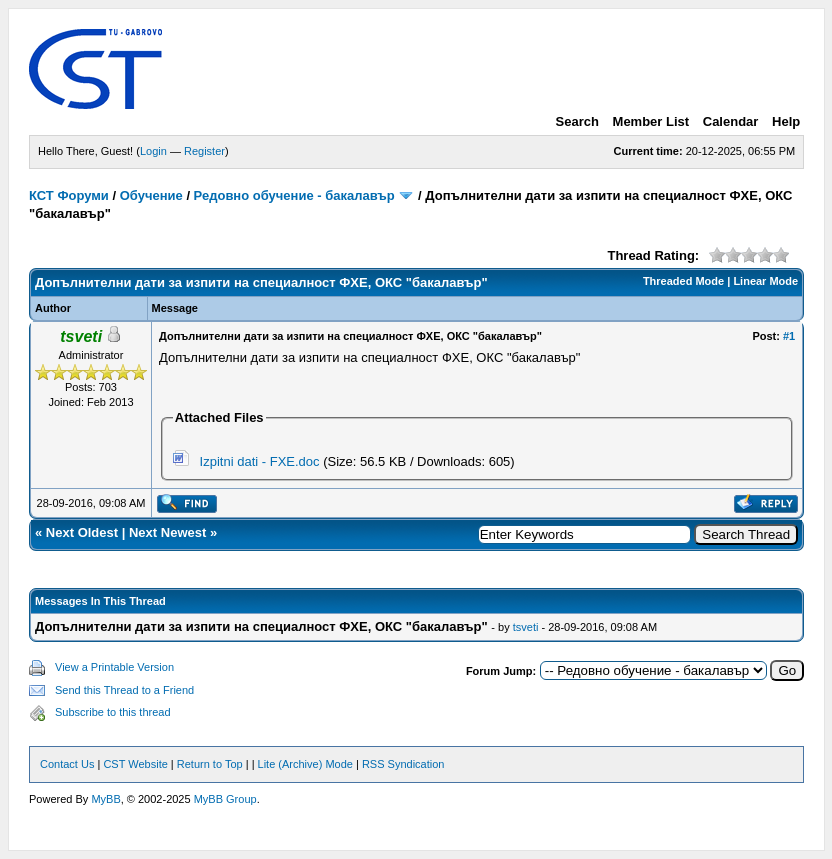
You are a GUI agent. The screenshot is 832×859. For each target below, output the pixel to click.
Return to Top (210, 764)
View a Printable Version (114, 667)
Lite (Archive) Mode (305, 764)
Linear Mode (765, 281)
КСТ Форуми (69, 195)
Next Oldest (82, 532)
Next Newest (167, 532)
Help (786, 121)
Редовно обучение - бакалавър (294, 195)
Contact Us (67, 764)
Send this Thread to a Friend (124, 690)
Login (153, 151)
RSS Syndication (403, 764)
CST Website (135, 764)
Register (204, 151)
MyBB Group (225, 799)
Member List (651, 121)
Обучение (151, 195)
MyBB (105, 799)
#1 (789, 336)
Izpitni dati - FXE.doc (260, 461)
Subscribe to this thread (113, 712)
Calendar (731, 121)
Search (577, 121)
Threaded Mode (683, 281)
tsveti (526, 627)
